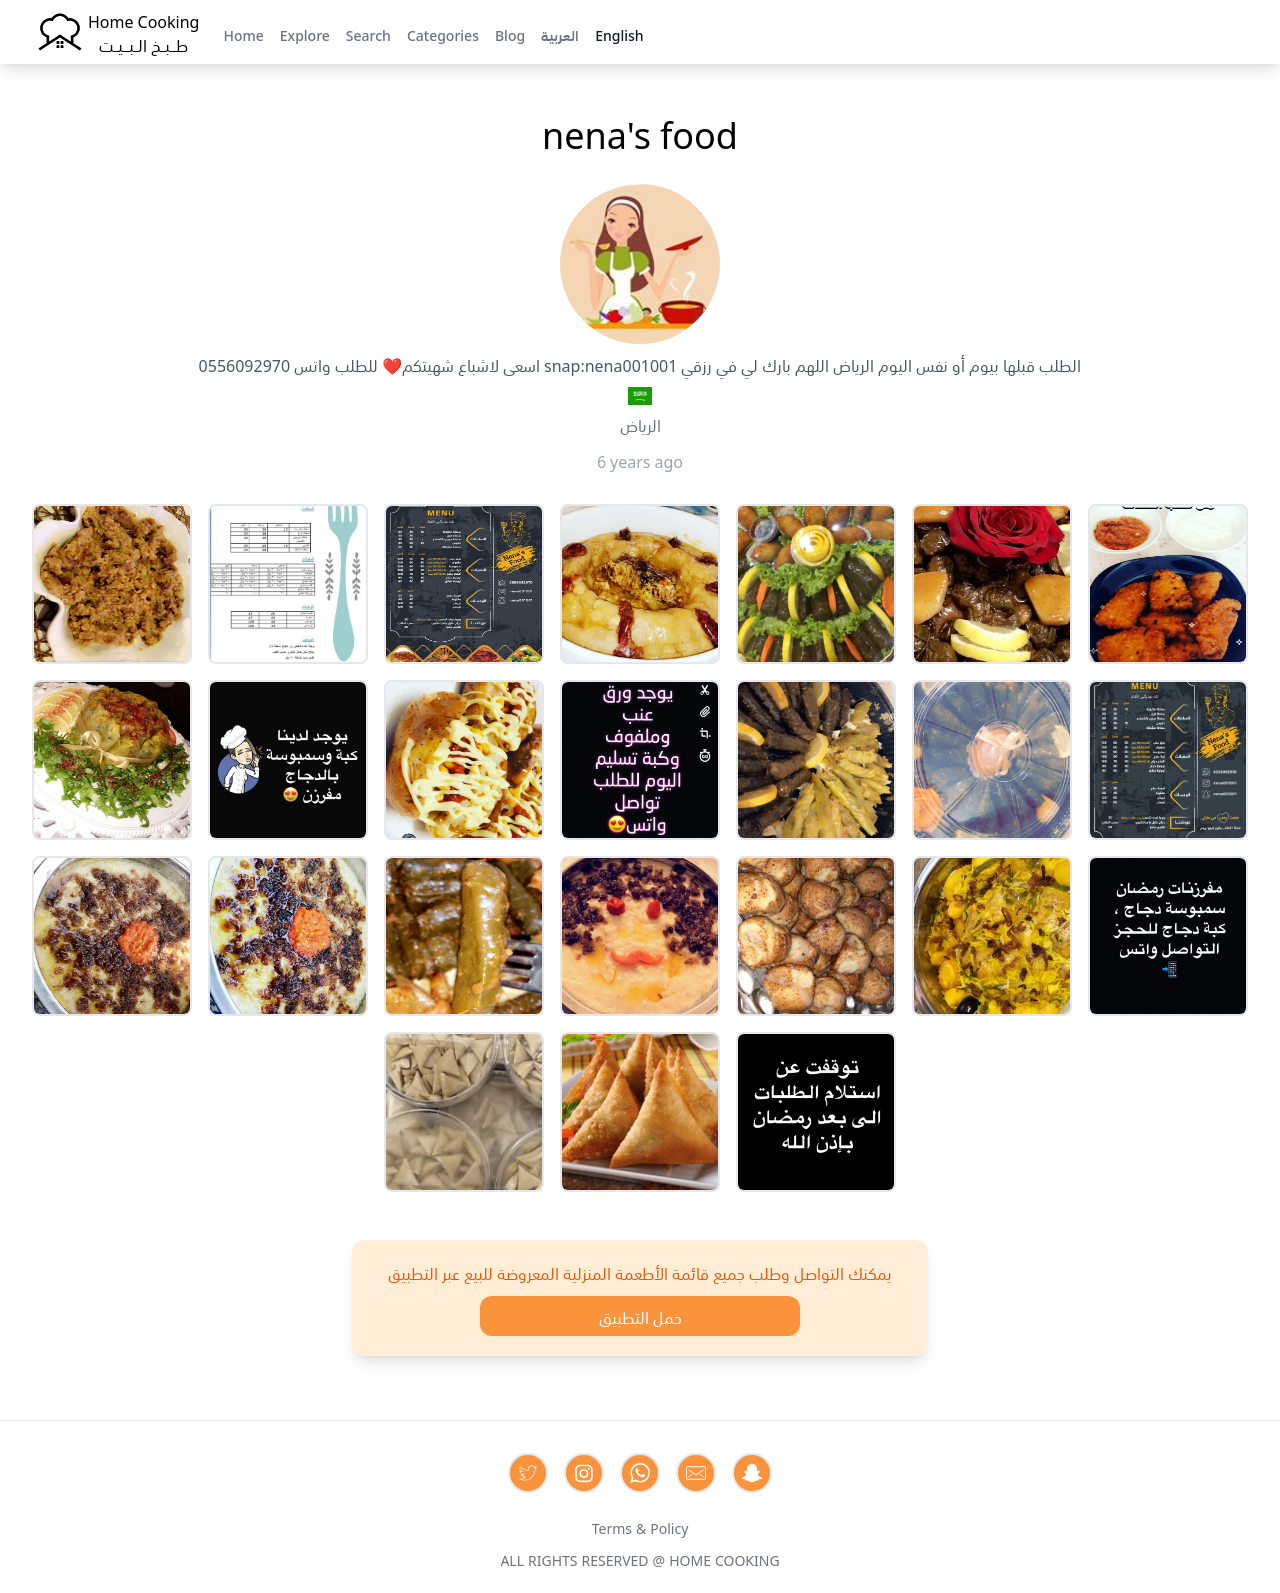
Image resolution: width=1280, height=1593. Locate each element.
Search (368, 34)
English (619, 34)
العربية (560, 34)
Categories (443, 34)
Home (243, 34)
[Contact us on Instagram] (584, 1473)
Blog (510, 34)
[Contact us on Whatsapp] (640, 1473)
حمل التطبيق (640, 1316)
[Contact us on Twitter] (528, 1473)
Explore (305, 34)
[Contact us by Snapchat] (752, 1473)
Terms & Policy (640, 1527)
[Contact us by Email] (696, 1473)
